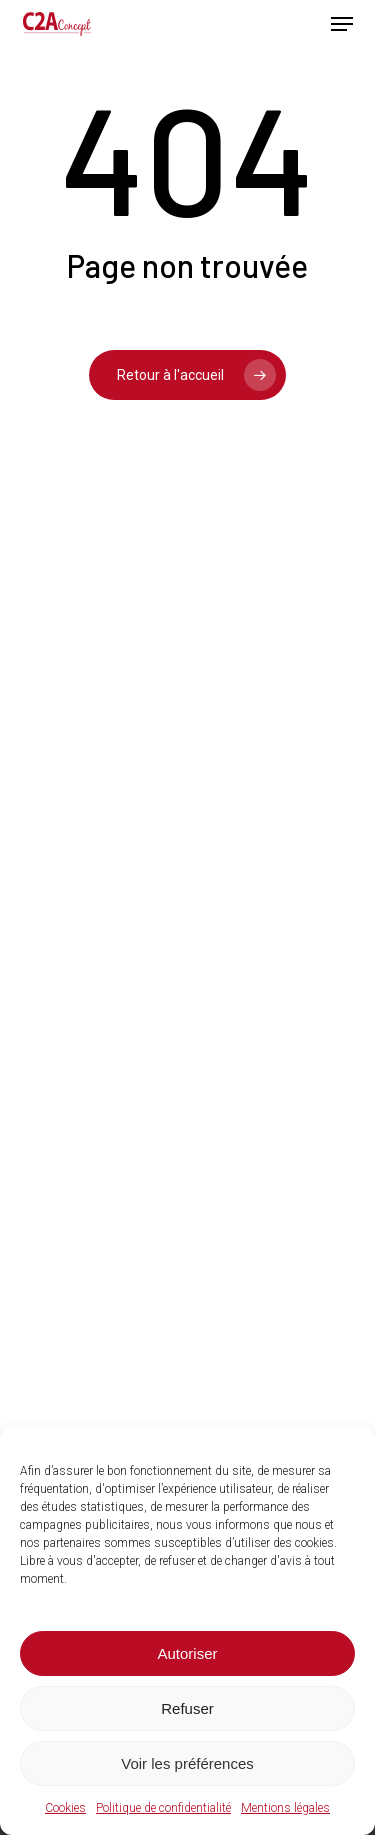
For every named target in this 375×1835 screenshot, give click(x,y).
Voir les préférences (187, 1763)
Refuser (187, 1708)
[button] (342, 24)
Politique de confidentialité (163, 1808)
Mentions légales (285, 1808)
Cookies (65, 1808)
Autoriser (187, 1653)
